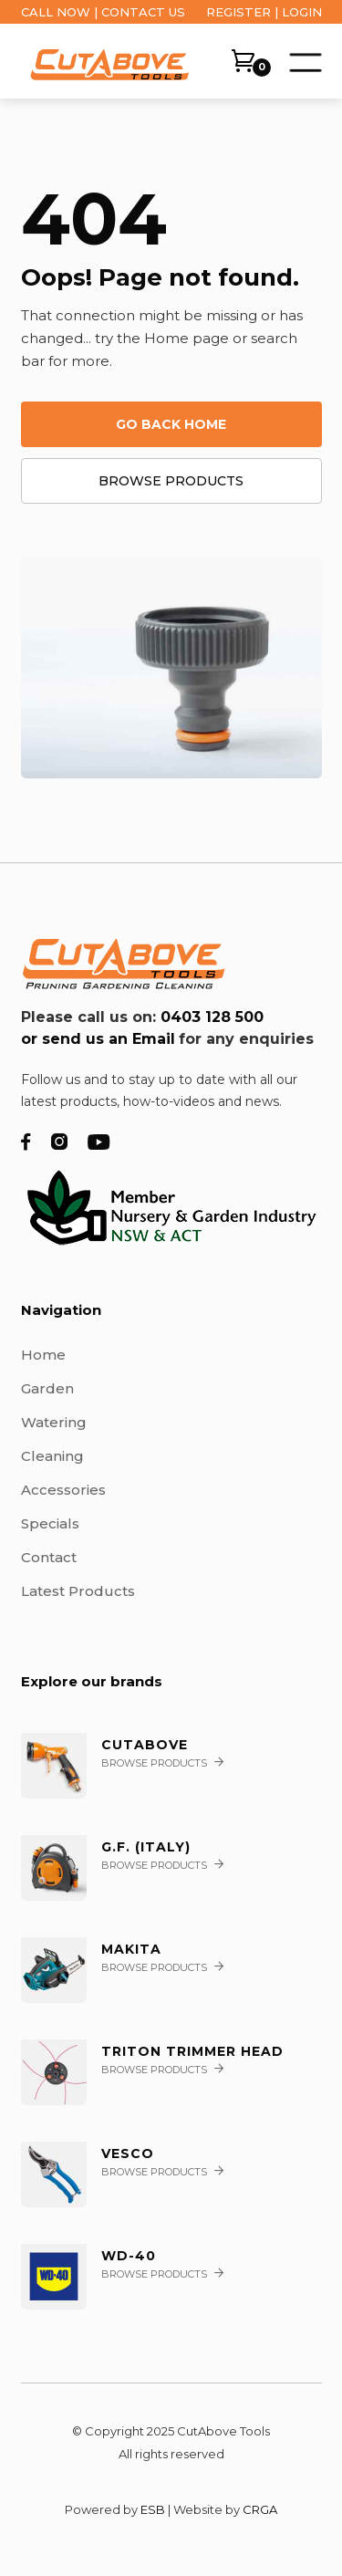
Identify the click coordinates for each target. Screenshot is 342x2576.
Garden (47, 1388)
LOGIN (302, 12)
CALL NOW (55, 12)
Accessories (63, 1489)
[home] (105, 62)
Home (43, 1354)
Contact (49, 1557)
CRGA (260, 2509)
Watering (54, 1422)
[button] (303, 60)
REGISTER (238, 12)
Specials (50, 1523)
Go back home (171, 424)
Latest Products (78, 1591)
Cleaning (52, 1456)
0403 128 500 (212, 1017)
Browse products (171, 481)
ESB (152, 2509)
